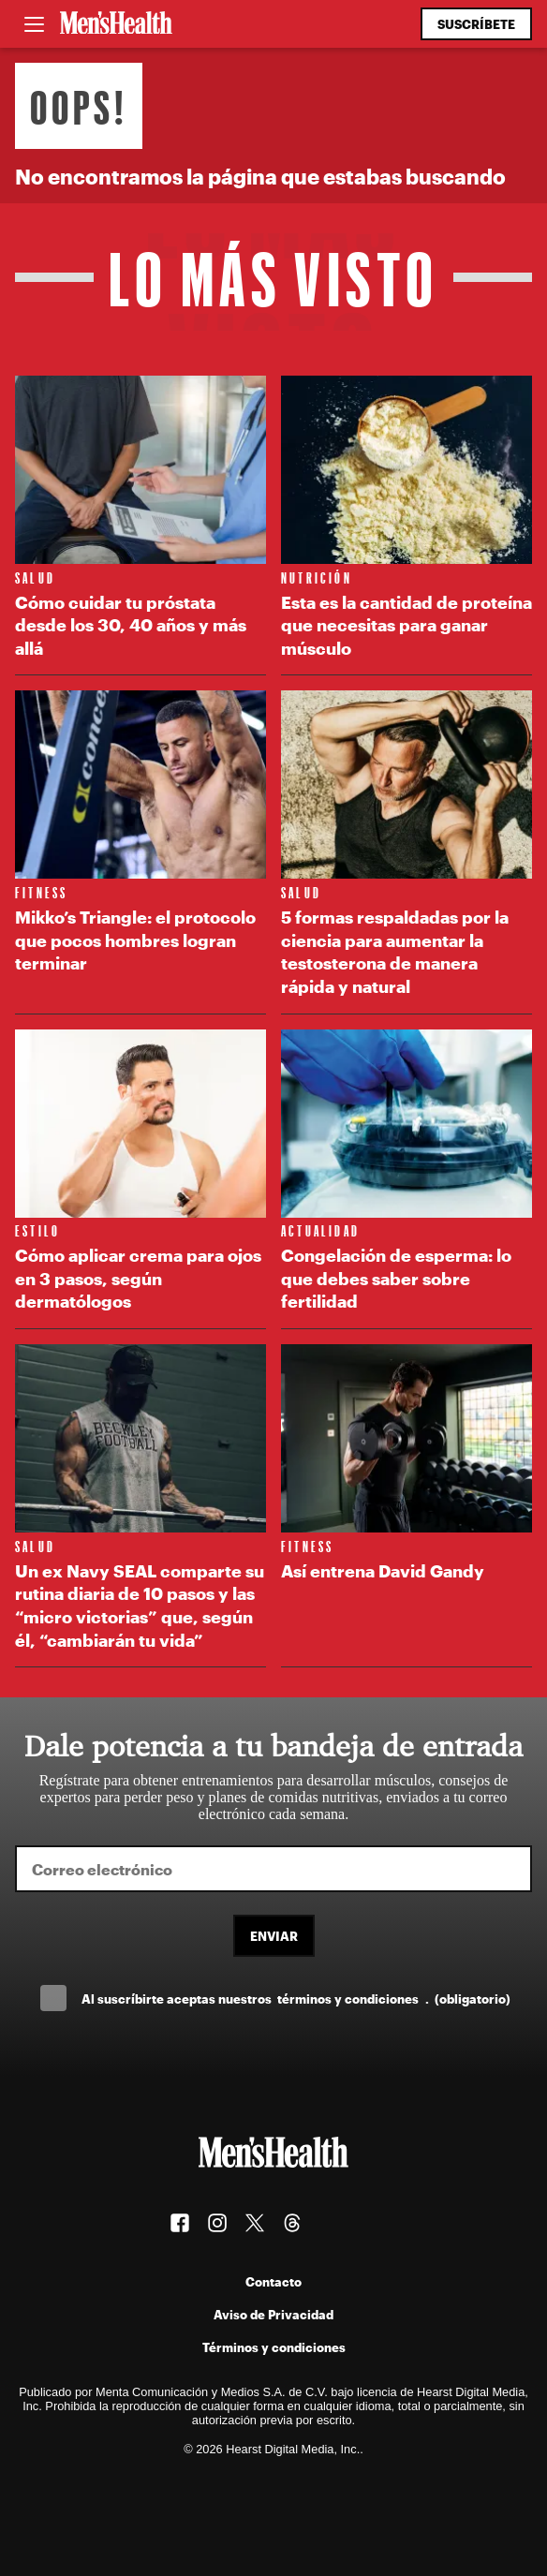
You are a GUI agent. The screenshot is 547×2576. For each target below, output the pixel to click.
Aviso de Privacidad (273, 2314)
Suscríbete (476, 24)
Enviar (274, 1936)
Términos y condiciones (274, 2347)
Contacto (273, 2281)
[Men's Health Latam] (116, 24)
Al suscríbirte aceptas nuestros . (295, 1998)
